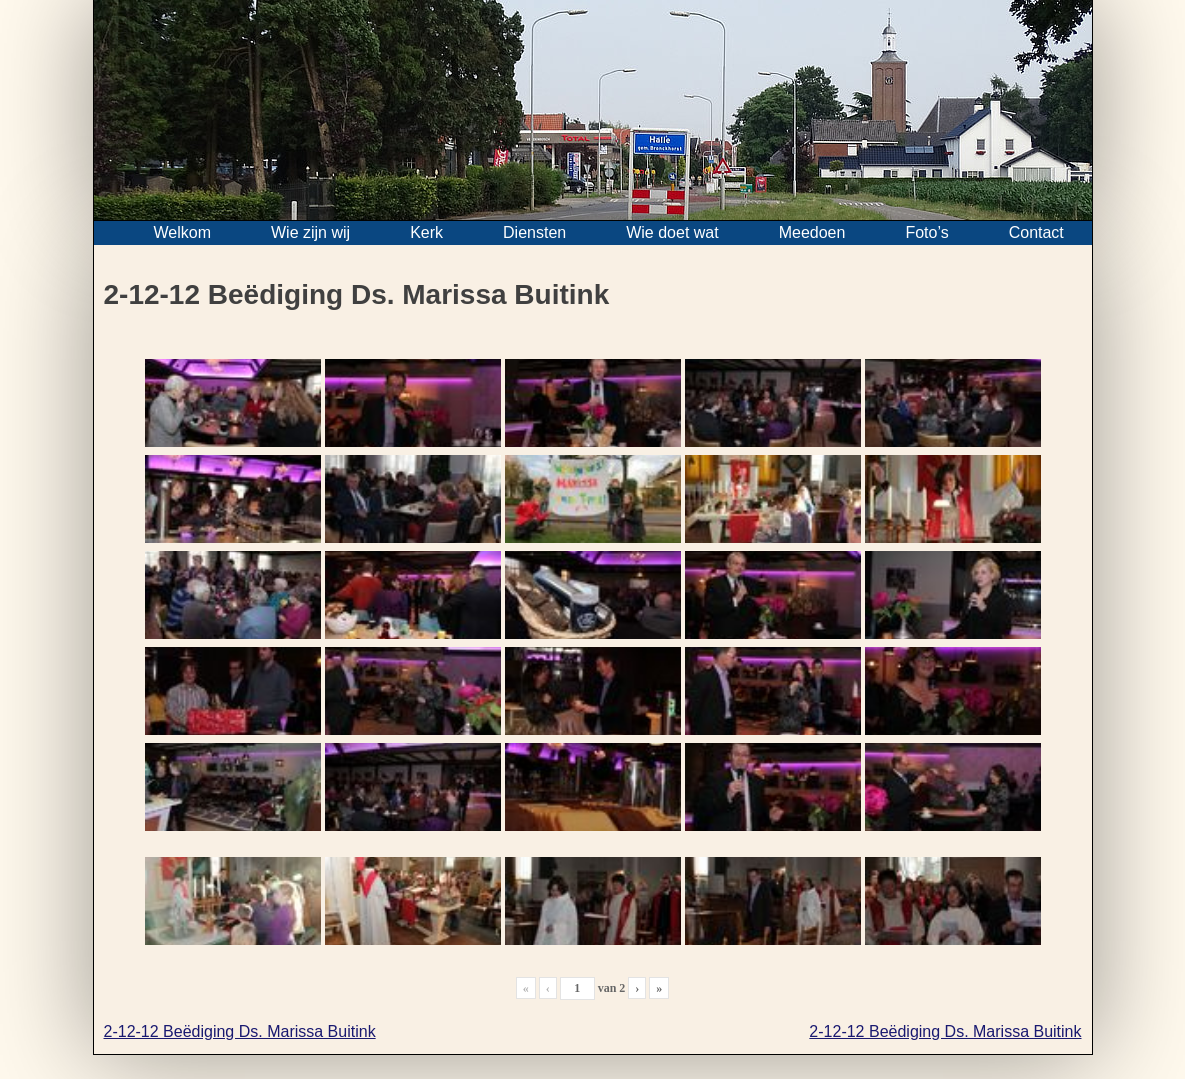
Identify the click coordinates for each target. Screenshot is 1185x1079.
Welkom (183, 232)
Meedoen (812, 232)
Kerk (426, 232)
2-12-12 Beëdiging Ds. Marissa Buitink (240, 1031)
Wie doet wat (672, 232)
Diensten (534, 232)
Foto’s (926, 232)
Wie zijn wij (310, 232)
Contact (1036, 232)
